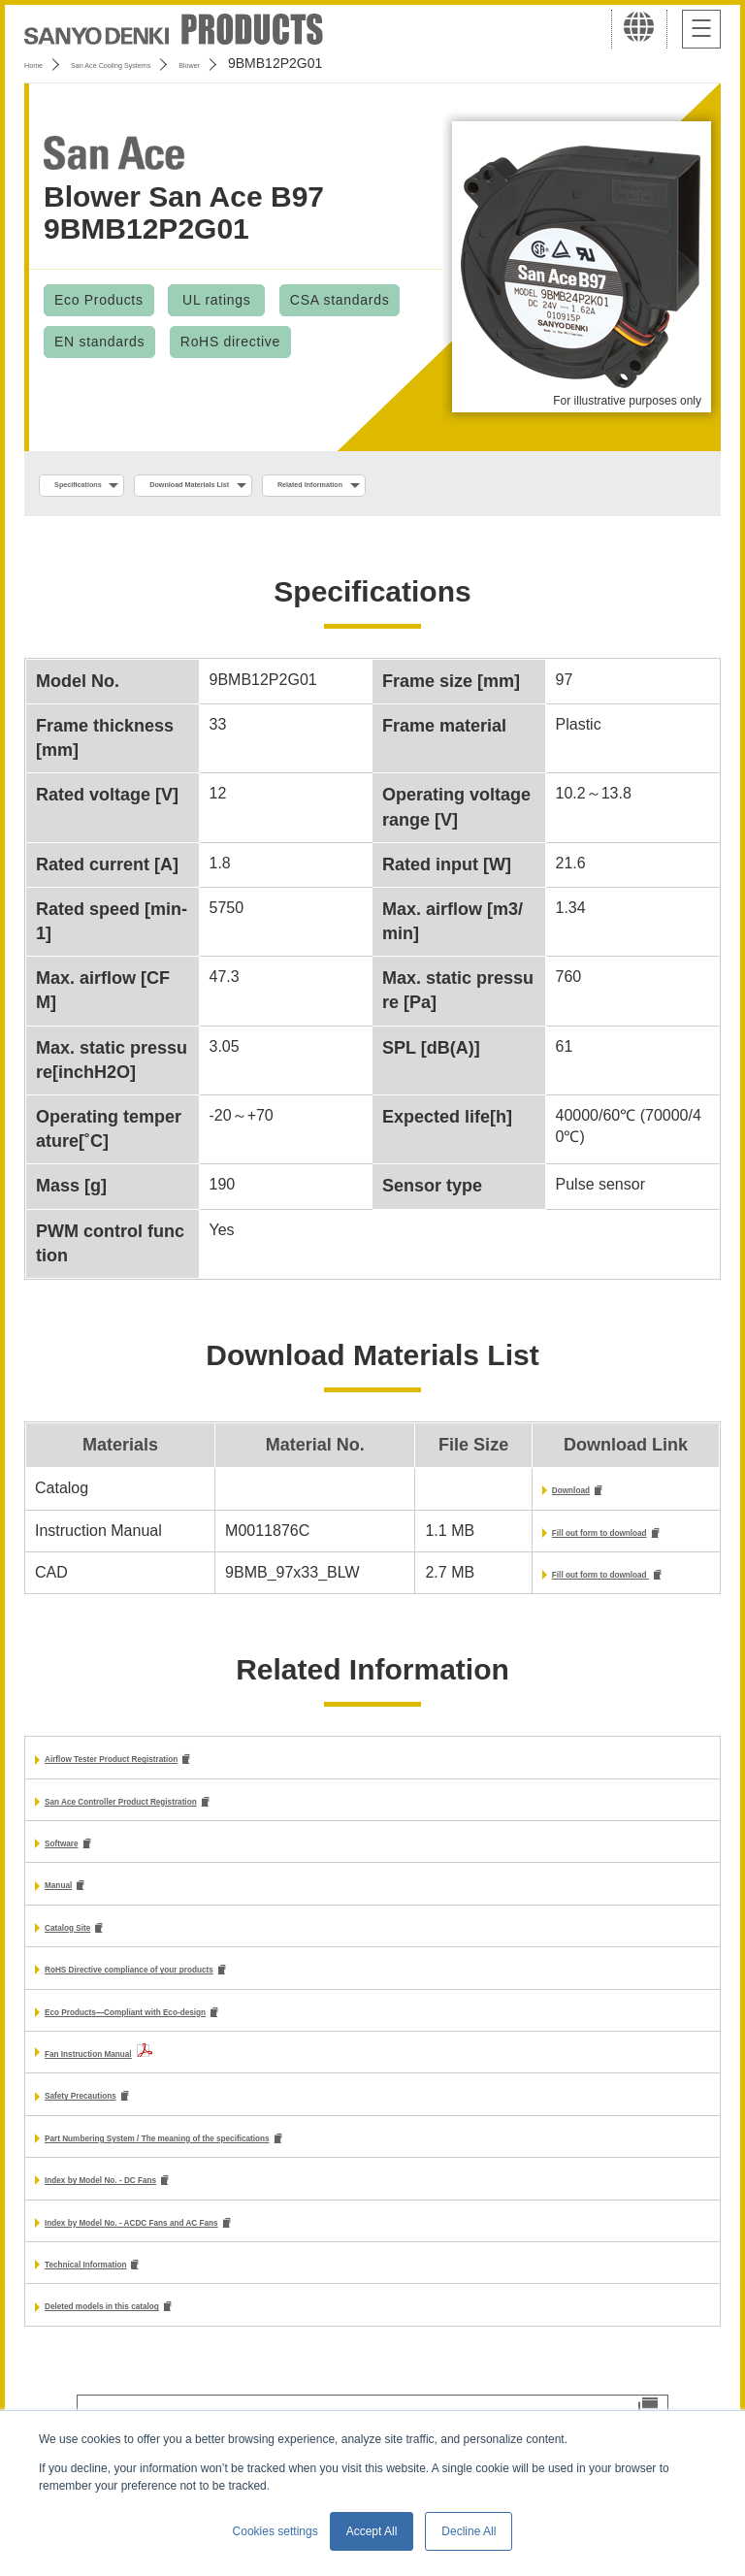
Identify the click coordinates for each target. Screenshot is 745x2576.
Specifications (105, 486)
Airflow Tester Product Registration (175, 1771)
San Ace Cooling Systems (166, 63)
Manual (71, 1903)
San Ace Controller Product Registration (193, 1815)
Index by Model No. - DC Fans (154, 2209)
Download (514, 1495)
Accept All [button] (372, 2531)
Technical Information (125, 2297)
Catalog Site (89, 1947)
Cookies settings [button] (275, 2531)
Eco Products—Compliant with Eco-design (202, 2035)
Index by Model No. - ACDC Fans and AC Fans (214, 2253)
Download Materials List (284, 486)
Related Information (480, 486)
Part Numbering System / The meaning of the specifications (264, 2165)
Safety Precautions (114, 2121)
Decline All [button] (468, 2531)
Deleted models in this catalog (156, 2341)
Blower (293, 63)
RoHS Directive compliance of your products (209, 1991)
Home (42, 63)
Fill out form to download (570, 1540)
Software (78, 1858)
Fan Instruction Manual (129, 2077)
